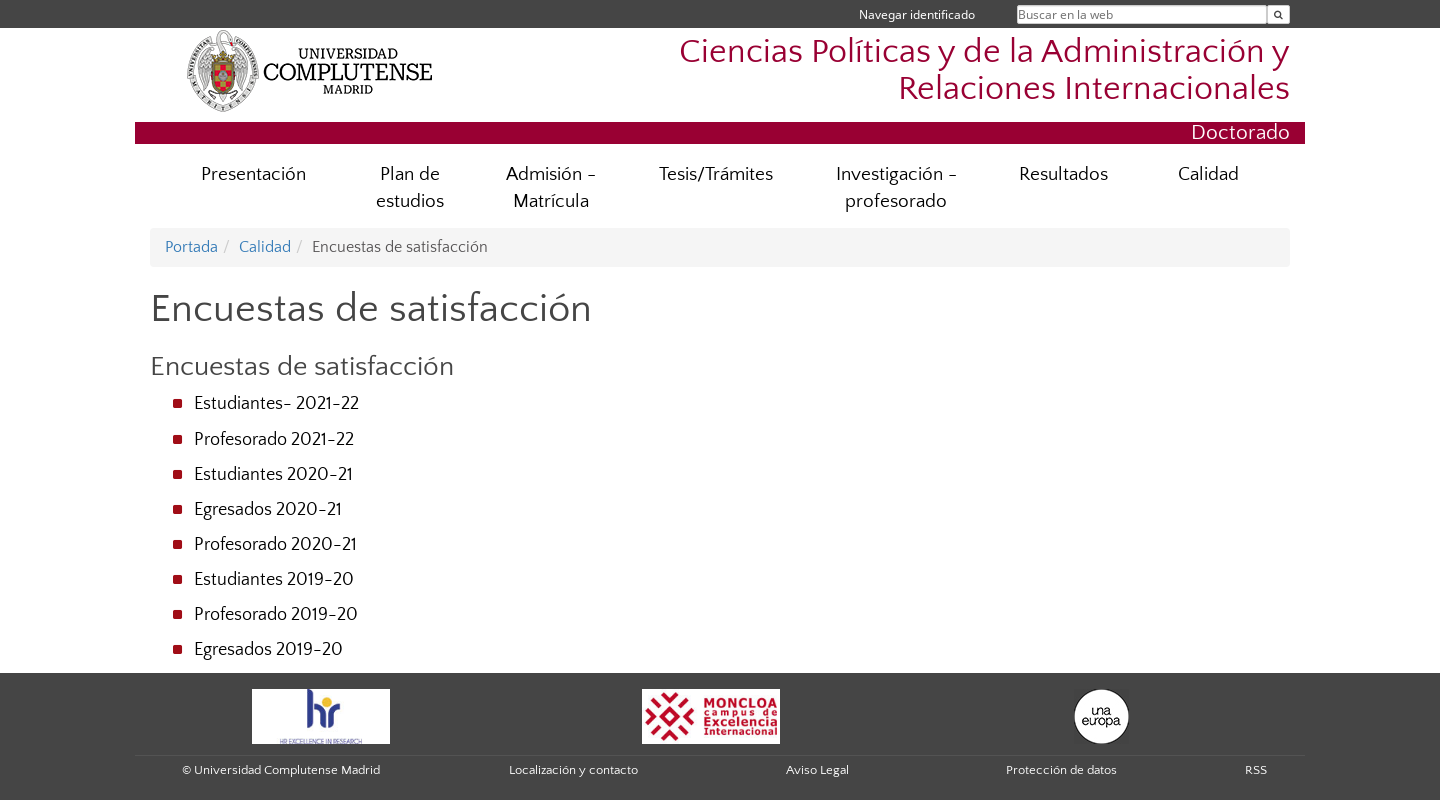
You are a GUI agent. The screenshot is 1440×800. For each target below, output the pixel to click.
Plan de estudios (410, 188)
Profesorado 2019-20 (276, 615)
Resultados (1063, 174)
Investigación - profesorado (896, 188)
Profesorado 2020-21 (275, 545)
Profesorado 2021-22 (274, 440)
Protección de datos (1061, 770)
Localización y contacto (573, 770)
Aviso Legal (817, 770)
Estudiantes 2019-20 (274, 580)
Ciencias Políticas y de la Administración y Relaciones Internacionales (984, 71)
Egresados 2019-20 (268, 650)
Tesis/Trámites (716, 174)
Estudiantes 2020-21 (273, 475)
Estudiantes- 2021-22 (276, 404)
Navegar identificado (917, 14)
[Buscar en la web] (1278, 14)
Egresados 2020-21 (268, 510)
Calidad (1208, 174)
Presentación (253, 174)
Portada (191, 247)
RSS (1256, 770)
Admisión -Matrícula (551, 188)
